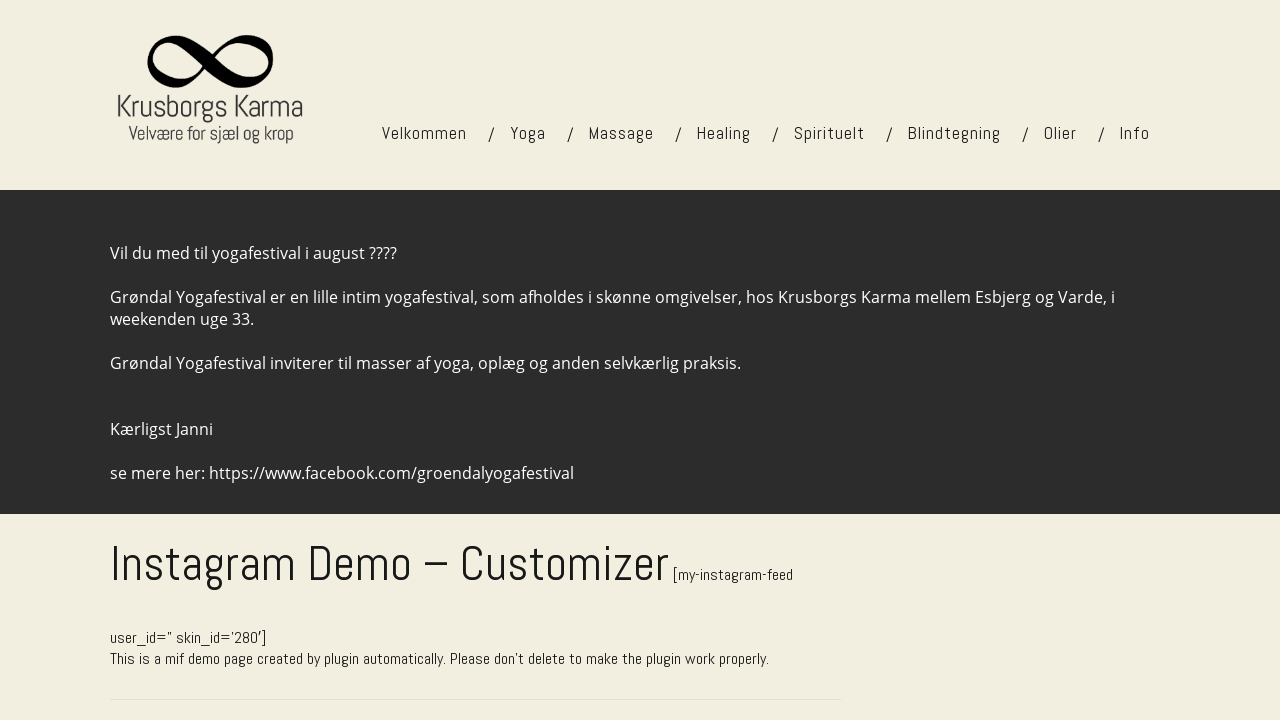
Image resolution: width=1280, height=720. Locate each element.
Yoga (528, 133)
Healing (724, 133)
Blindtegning (954, 133)
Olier (1060, 133)
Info (1135, 133)
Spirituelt (829, 133)
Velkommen (424, 133)
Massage (621, 133)
